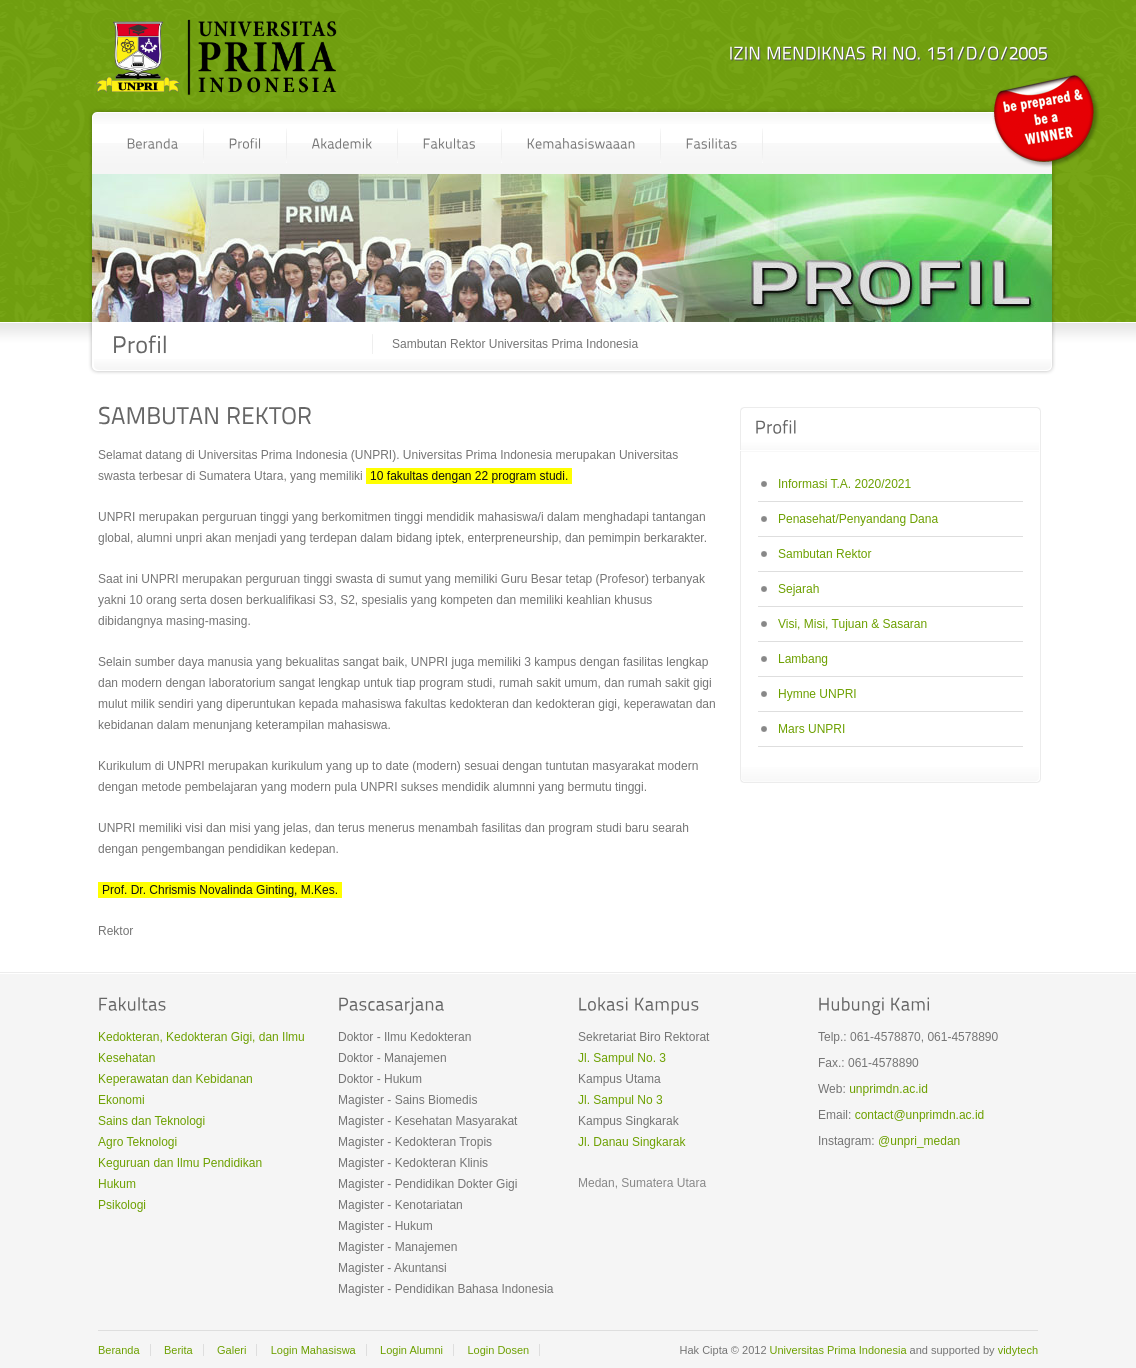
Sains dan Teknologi (151, 1121)
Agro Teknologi (137, 1142)
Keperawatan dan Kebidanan (175, 1079)
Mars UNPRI (811, 729)
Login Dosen (498, 1350)
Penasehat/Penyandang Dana (858, 519)
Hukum (117, 1184)
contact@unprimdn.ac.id (920, 1115)
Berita (178, 1350)
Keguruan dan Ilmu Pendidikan (180, 1163)
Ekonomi (121, 1100)
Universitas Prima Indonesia (838, 1350)
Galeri (231, 1350)
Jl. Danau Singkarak (631, 1142)
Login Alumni (411, 1350)
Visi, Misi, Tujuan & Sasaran (852, 624)
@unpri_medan (919, 1141)
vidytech (1018, 1350)
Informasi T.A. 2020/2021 (844, 484)
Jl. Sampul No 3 (620, 1100)
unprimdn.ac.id (888, 1089)
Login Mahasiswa (313, 1350)
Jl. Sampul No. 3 (622, 1058)
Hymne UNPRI (817, 694)
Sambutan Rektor (824, 554)
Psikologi (122, 1205)
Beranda (119, 1350)
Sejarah (798, 589)
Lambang (803, 659)
